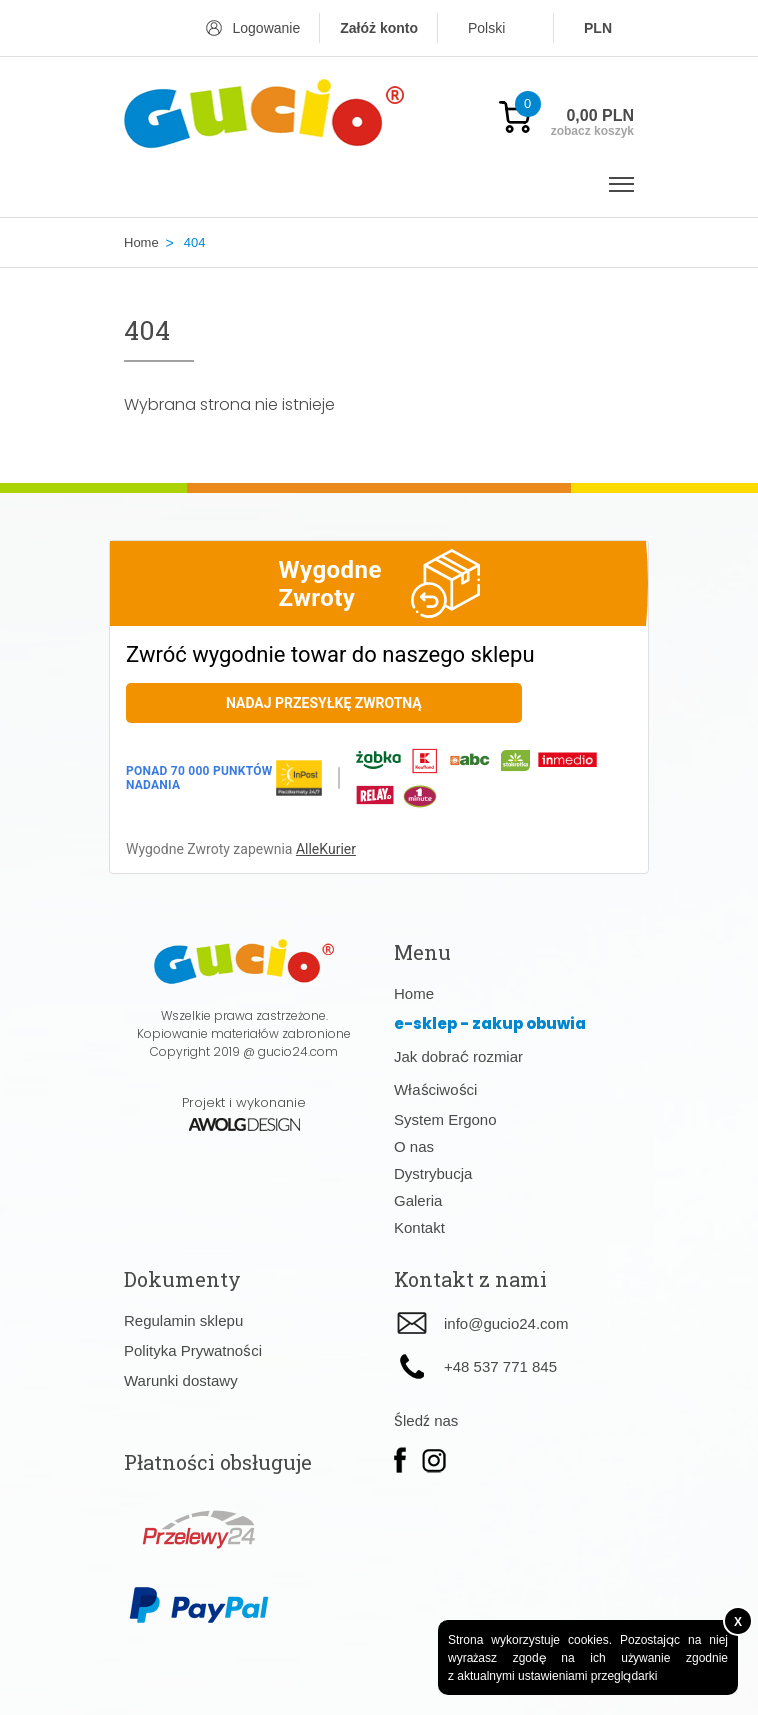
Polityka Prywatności (193, 1350)
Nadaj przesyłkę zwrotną (324, 703)
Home (141, 242)
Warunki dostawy (181, 1380)
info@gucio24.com (506, 1323)
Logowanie (266, 28)
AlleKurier (326, 849)
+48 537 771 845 (500, 1366)
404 (195, 242)
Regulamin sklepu (183, 1320)
